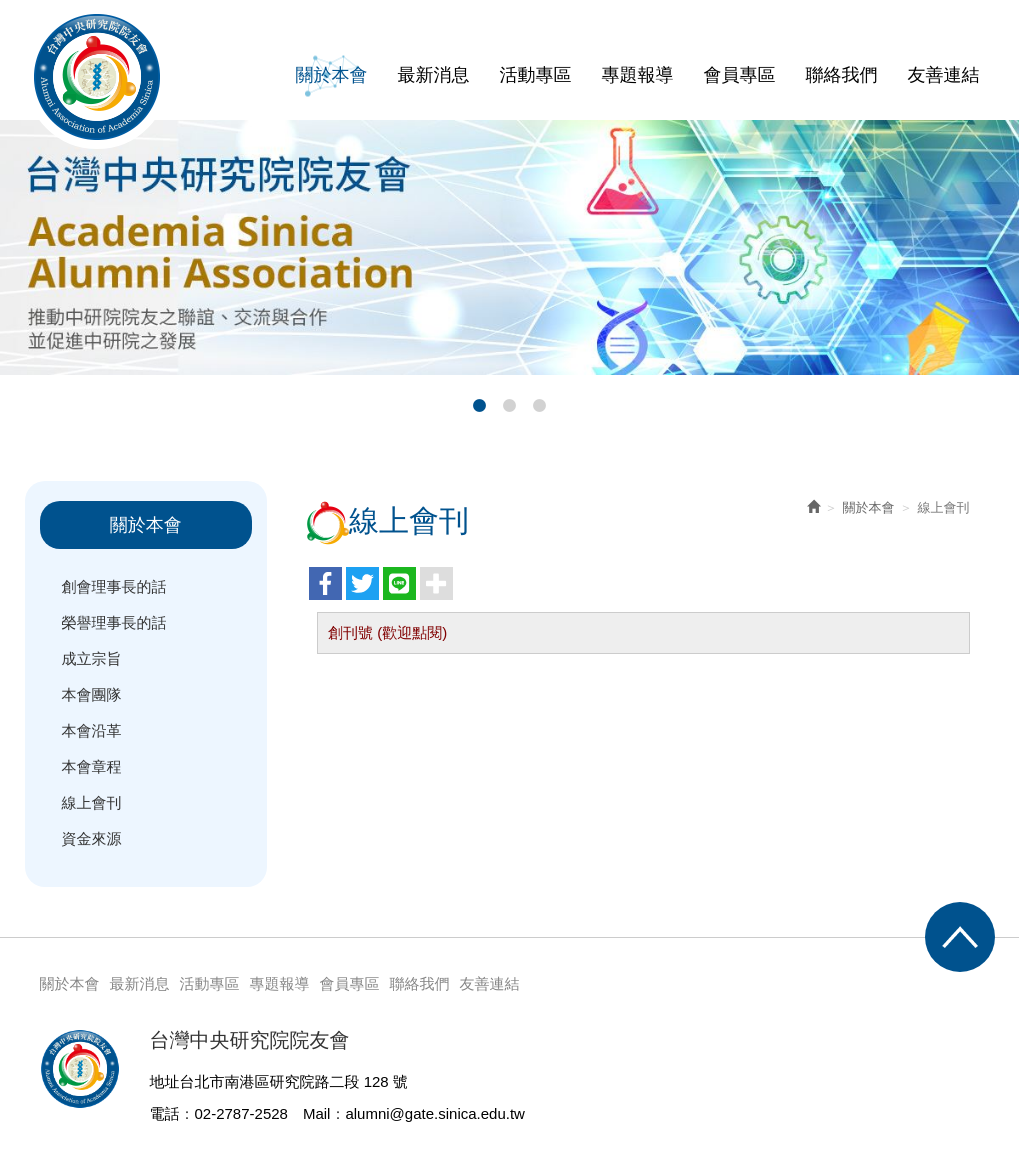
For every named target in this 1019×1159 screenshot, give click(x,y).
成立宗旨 (92, 658)
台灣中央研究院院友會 (97, 77)
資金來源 (92, 838)
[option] (509, 247)
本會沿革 (92, 730)
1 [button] (480, 406)
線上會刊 (92, 802)
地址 (165, 1081)
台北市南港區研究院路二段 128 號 (294, 1081)
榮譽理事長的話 (114, 622)
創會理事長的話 (114, 586)
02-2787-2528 (241, 1113)
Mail (317, 1113)
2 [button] (510, 406)
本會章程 (92, 766)
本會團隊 (92, 694)
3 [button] (540, 406)
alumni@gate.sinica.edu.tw (435, 1113)
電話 (165, 1113)
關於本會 (869, 507)
